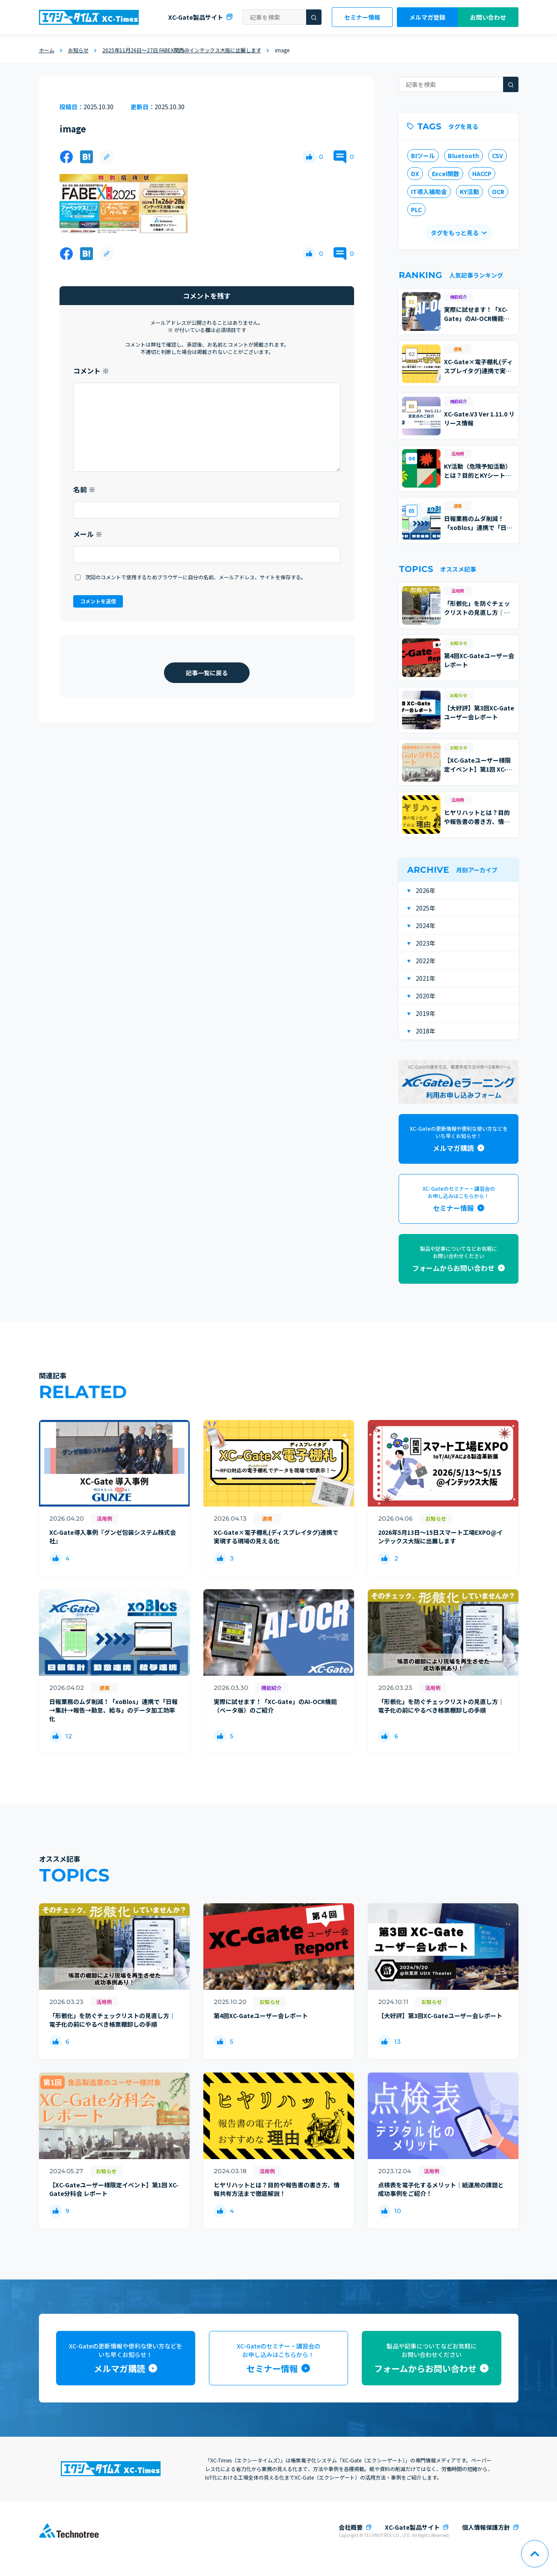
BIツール (423, 155)
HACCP (481, 173)
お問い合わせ (488, 17)
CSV (497, 155)
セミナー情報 (362, 17)
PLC (416, 209)
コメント (91, 370)
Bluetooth (463, 155)
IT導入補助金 (429, 191)
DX (415, 173)
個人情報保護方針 (486, 2527)
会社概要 (351, 2527)
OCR (498, 191)
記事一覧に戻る (207, 672)
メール (87, 534)
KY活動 (469, 191)
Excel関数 (445, 173)
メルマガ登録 (427, 17)
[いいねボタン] (309, 156)
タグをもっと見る (454, 232)
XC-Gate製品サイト (195, 17)
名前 (84, 489)
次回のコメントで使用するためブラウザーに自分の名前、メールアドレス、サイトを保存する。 (195, 577)
